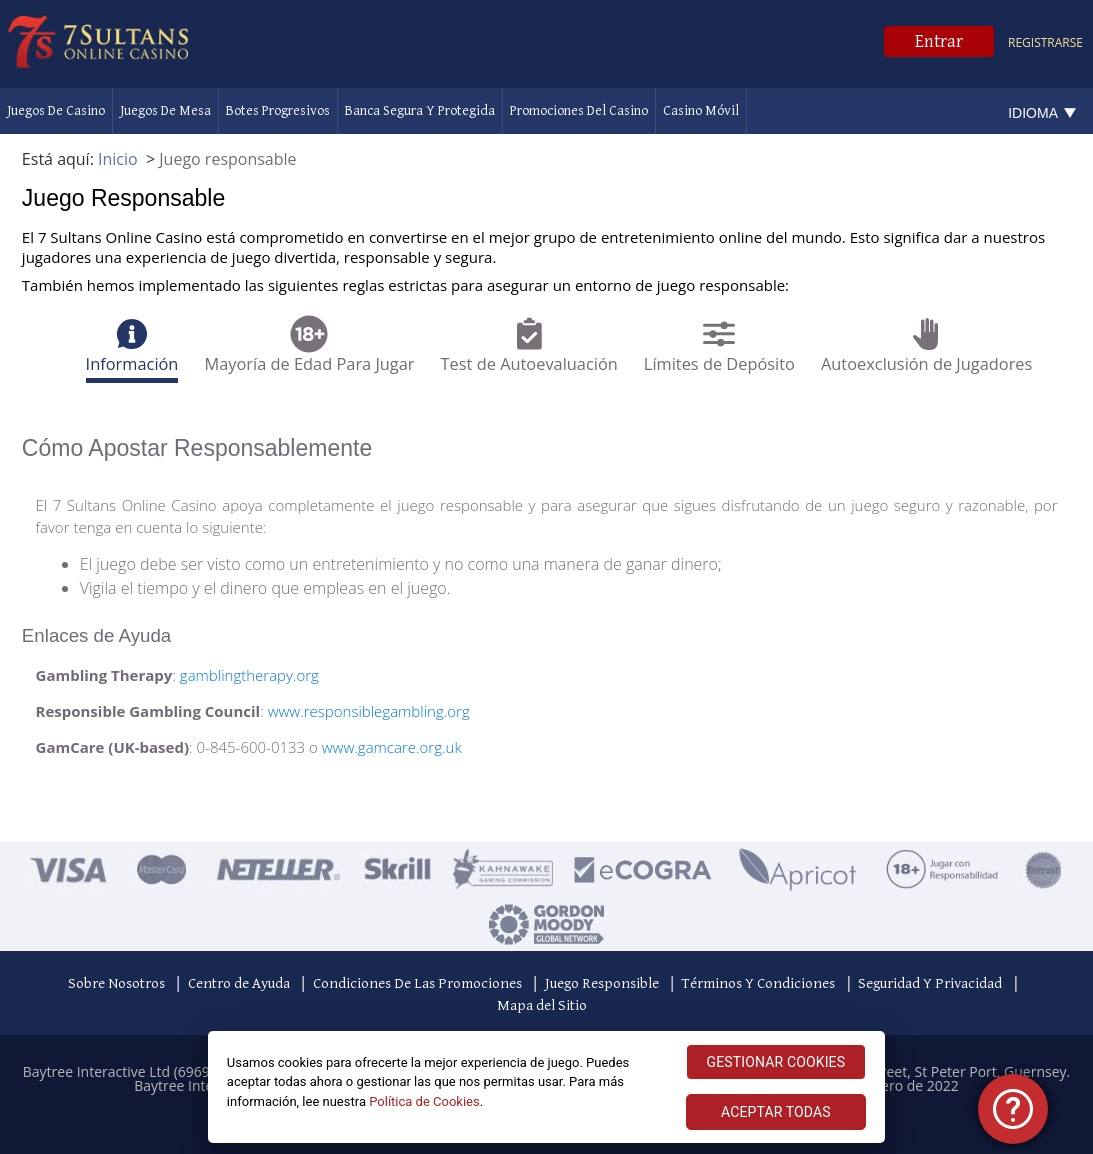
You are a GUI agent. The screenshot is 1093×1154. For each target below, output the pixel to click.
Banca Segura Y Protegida (420, 111)
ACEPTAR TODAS (776, 1112)
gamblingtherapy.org (249, 675)
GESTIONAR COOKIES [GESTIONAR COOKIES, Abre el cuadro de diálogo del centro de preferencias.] (776, 1062)
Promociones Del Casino (579, 111)
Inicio (118, 159)
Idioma (1033, 113)
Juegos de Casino (56, 111)
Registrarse (1045, 42)
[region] (547, 1087)
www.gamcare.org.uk (392, 747)
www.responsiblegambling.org (369, 711)
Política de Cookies (424, 1101)
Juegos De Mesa (165, 111)
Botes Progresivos (278, 111)
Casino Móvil (701, 111)
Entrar (939, 41)
